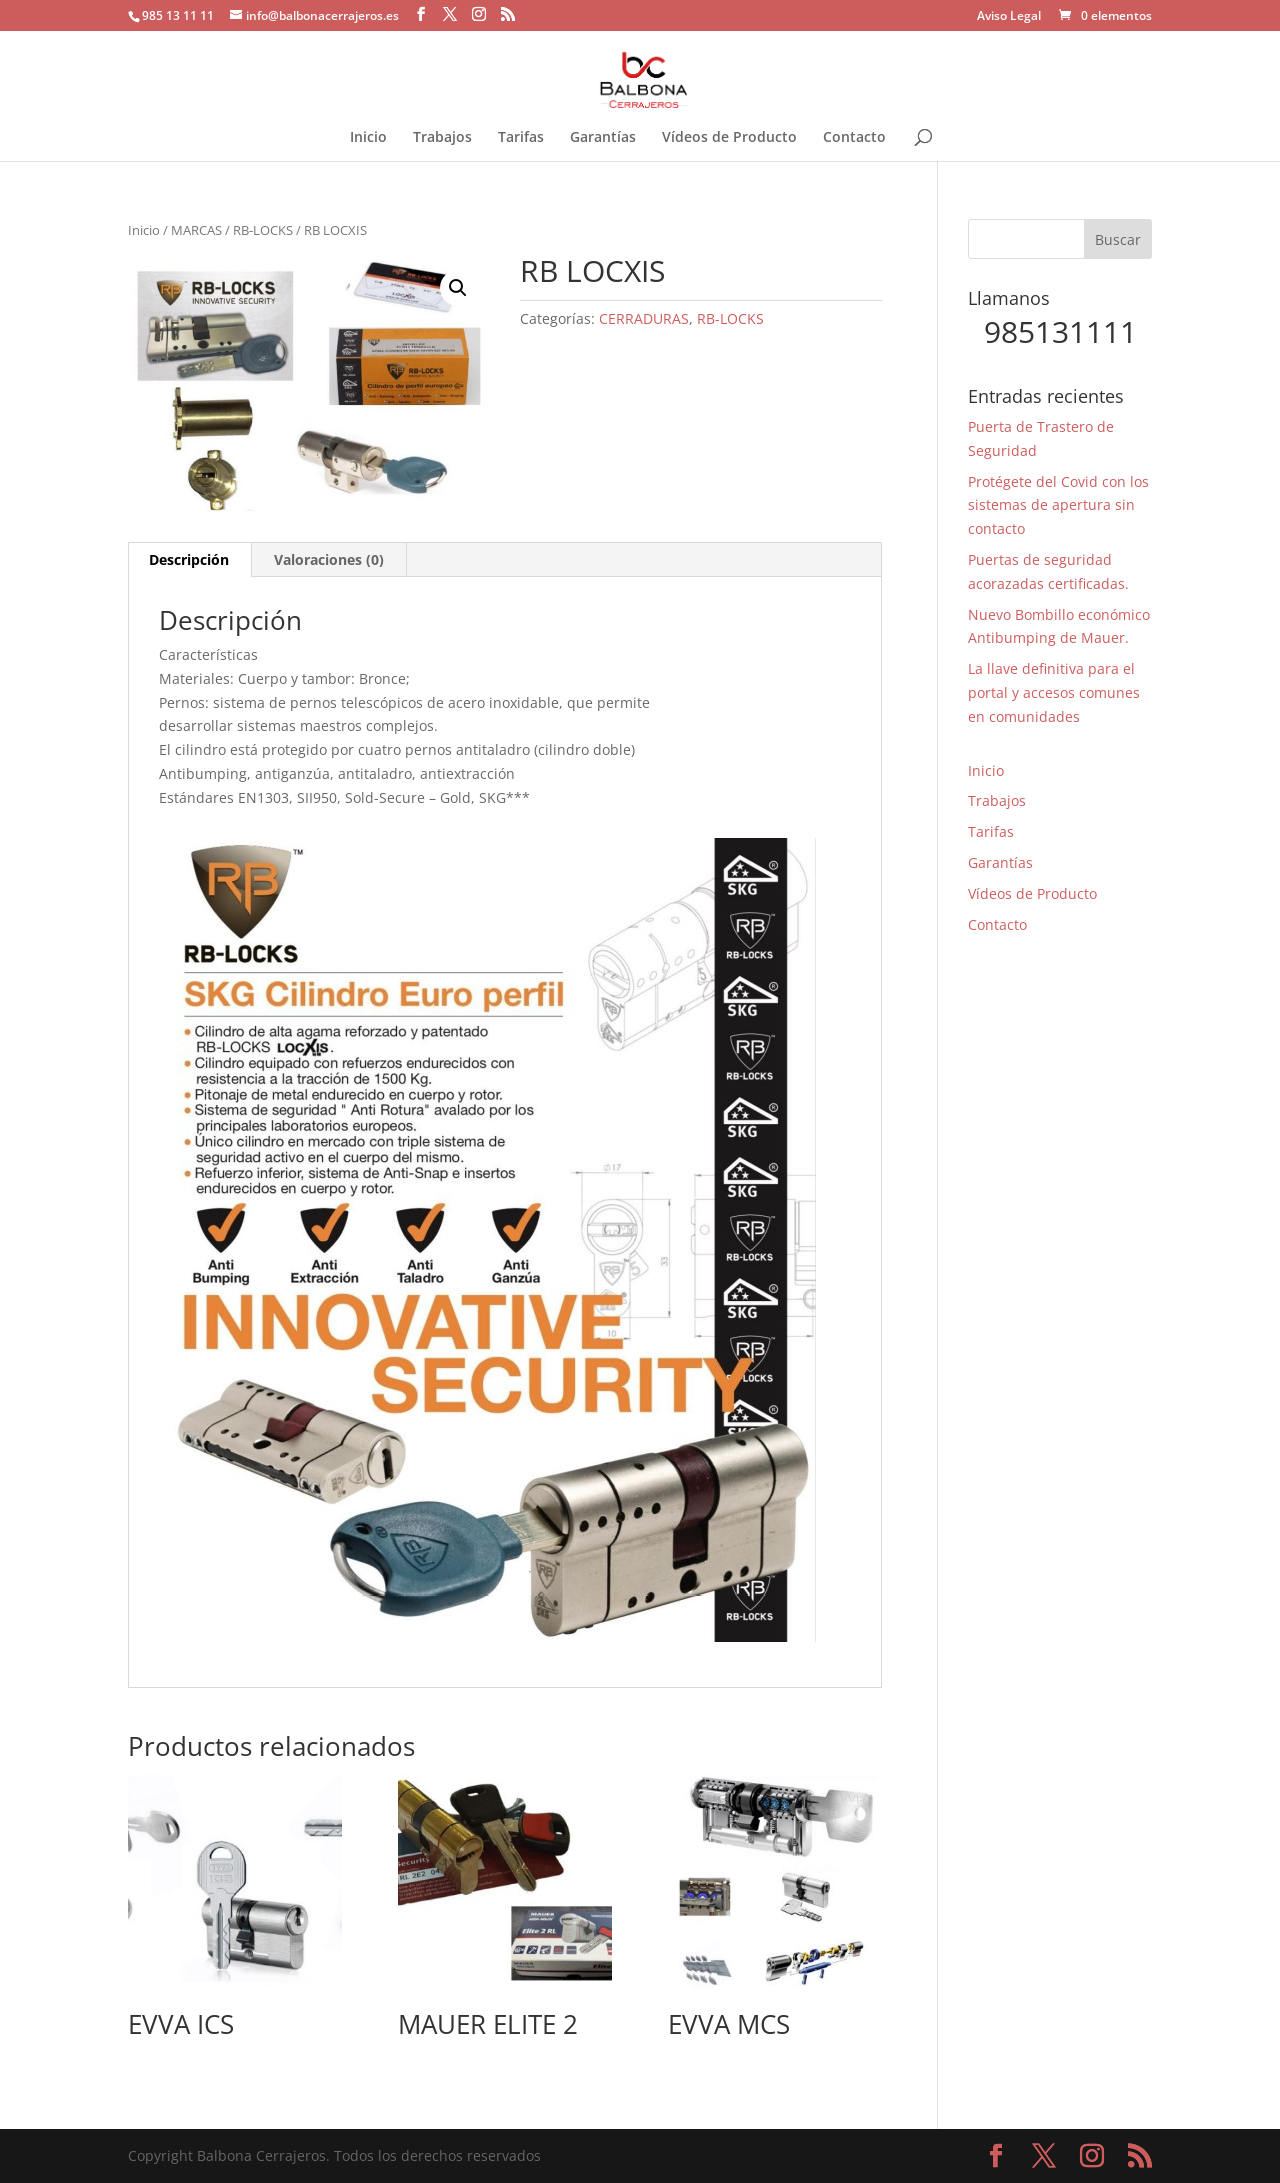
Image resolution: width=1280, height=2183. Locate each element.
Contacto (854, 138)
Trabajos (442, 138)
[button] (458, 288)
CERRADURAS (644, 318)
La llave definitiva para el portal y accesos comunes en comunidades (1054, 692)
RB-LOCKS (263, 230)
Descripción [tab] (189, 559)
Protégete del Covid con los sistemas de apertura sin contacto (1058, 505)
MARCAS (196, 230)
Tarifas (521, 138)
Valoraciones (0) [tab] (329, 559)
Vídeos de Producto (729, 138)
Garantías (603, 138)
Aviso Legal (1009, 17)
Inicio (368, 138)
